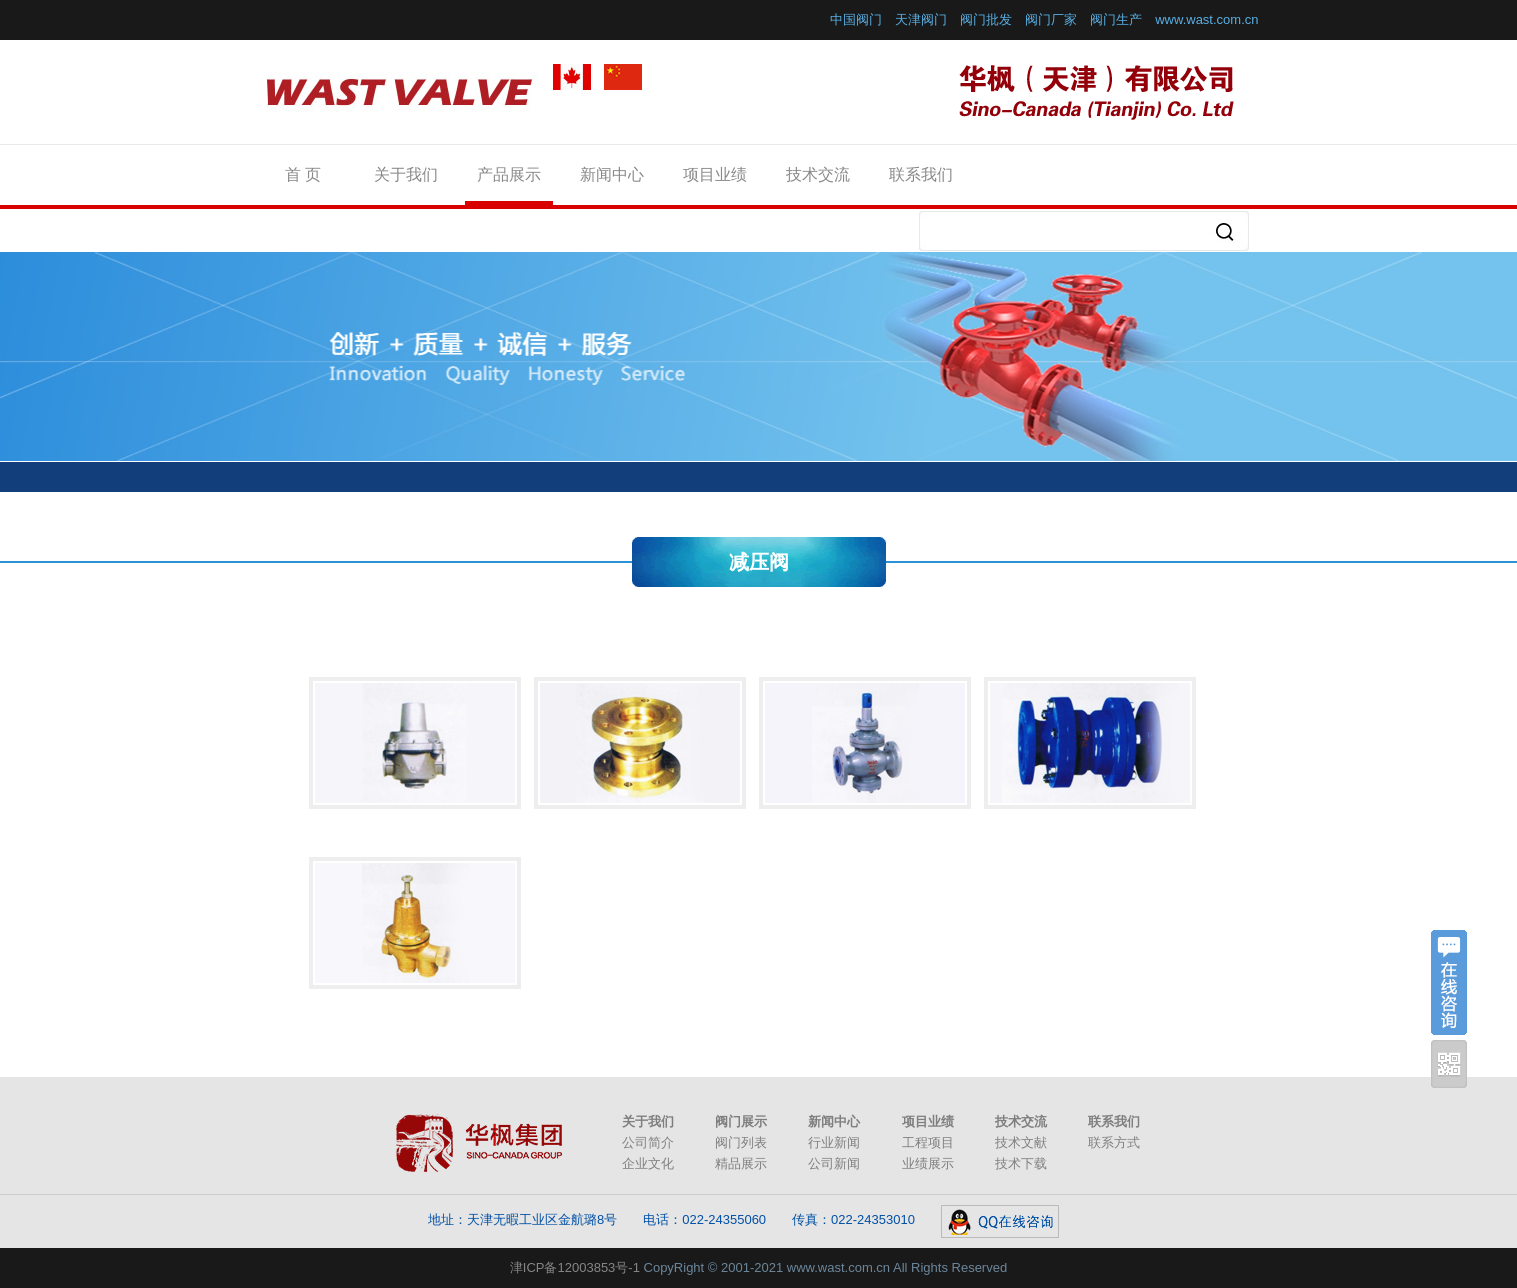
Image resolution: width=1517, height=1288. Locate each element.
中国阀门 (856, 19)
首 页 (303, 174)
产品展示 (509, 174)
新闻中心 (612, 174)
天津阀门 (921, 19)
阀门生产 (1116, 19)
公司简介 (648, 1142)
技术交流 (818, 174)
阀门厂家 (1051, 19)
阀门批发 (986, 19)
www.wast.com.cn (1206, 19)
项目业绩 (715, 174)
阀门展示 (741, 1121)
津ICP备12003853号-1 (575, 1267)
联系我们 (921, 174)
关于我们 (406, 174)
